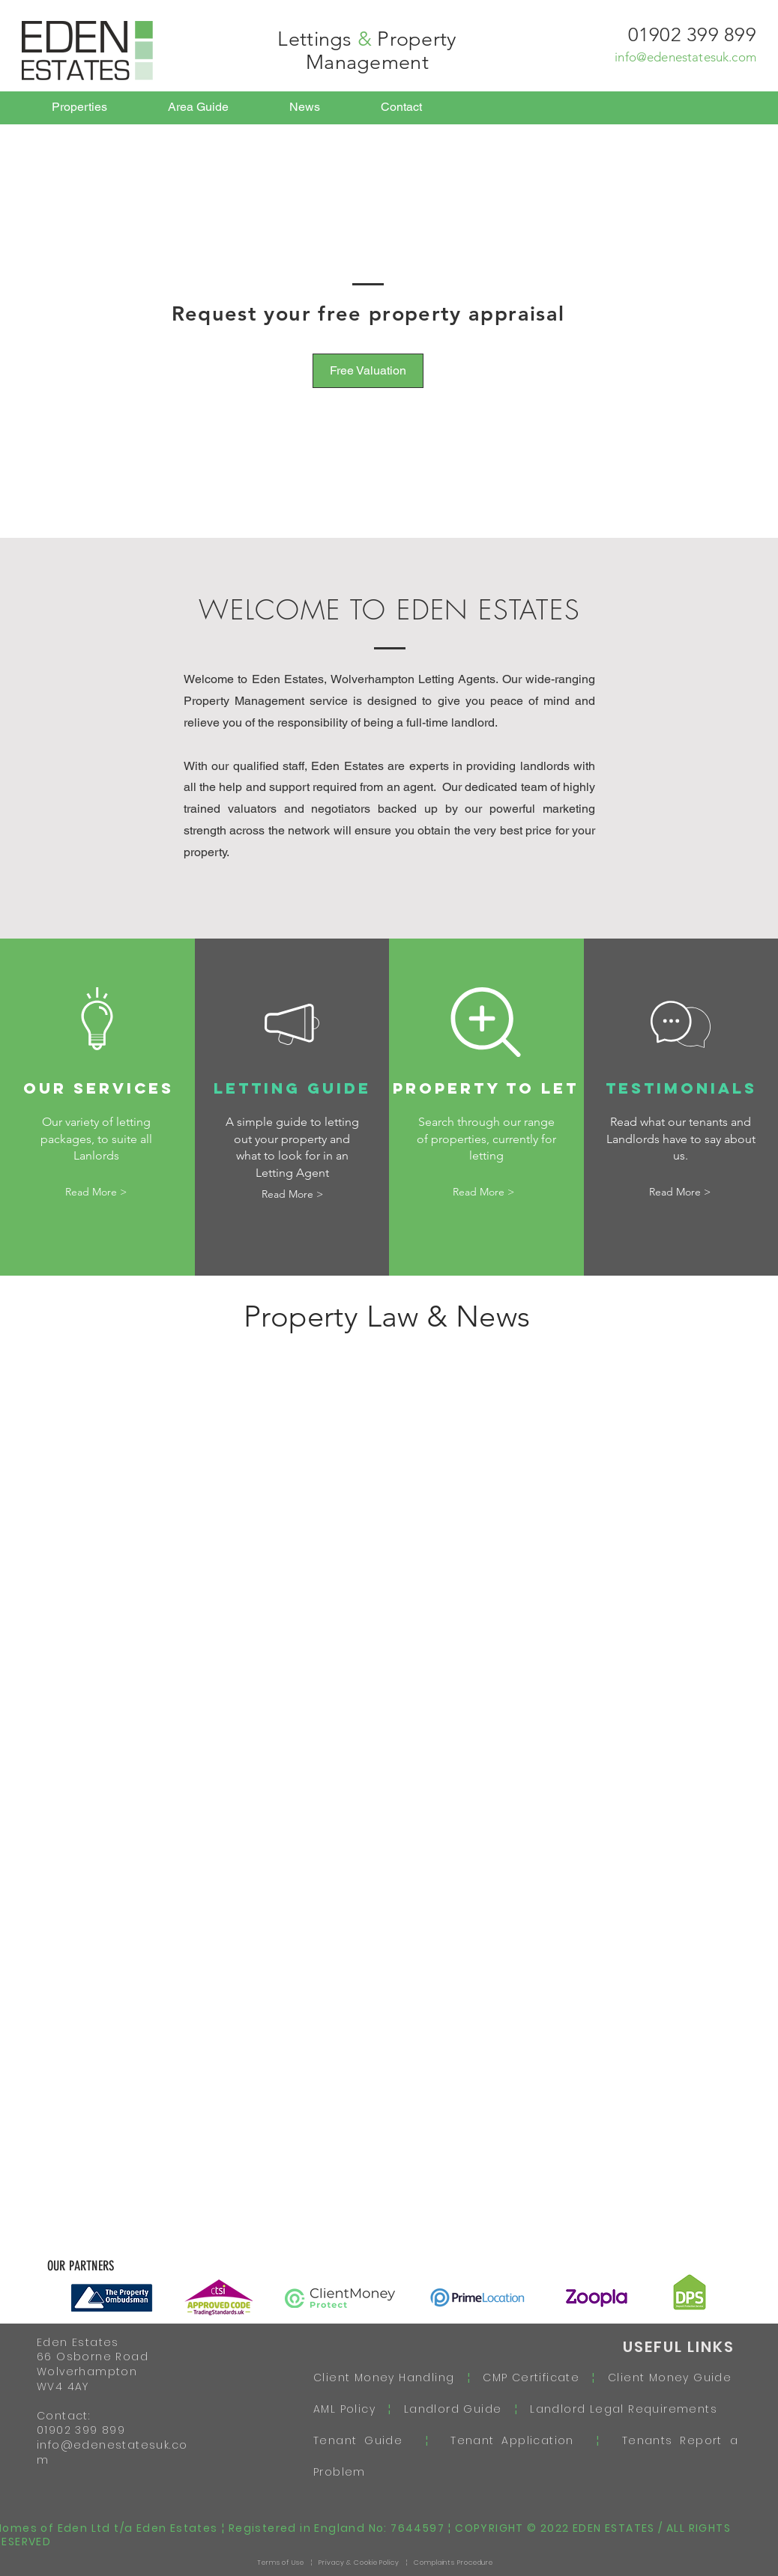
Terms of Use (280, 2562)
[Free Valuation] (368, 371)
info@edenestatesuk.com (685, 56)
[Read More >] (96, 1193)
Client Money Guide (670, 2377)
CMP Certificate (531, 2377)
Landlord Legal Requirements (617, 2408)
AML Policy (350, 2408)
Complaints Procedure (453, 2562)
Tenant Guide (369, 2440)
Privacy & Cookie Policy (359, 2562)
